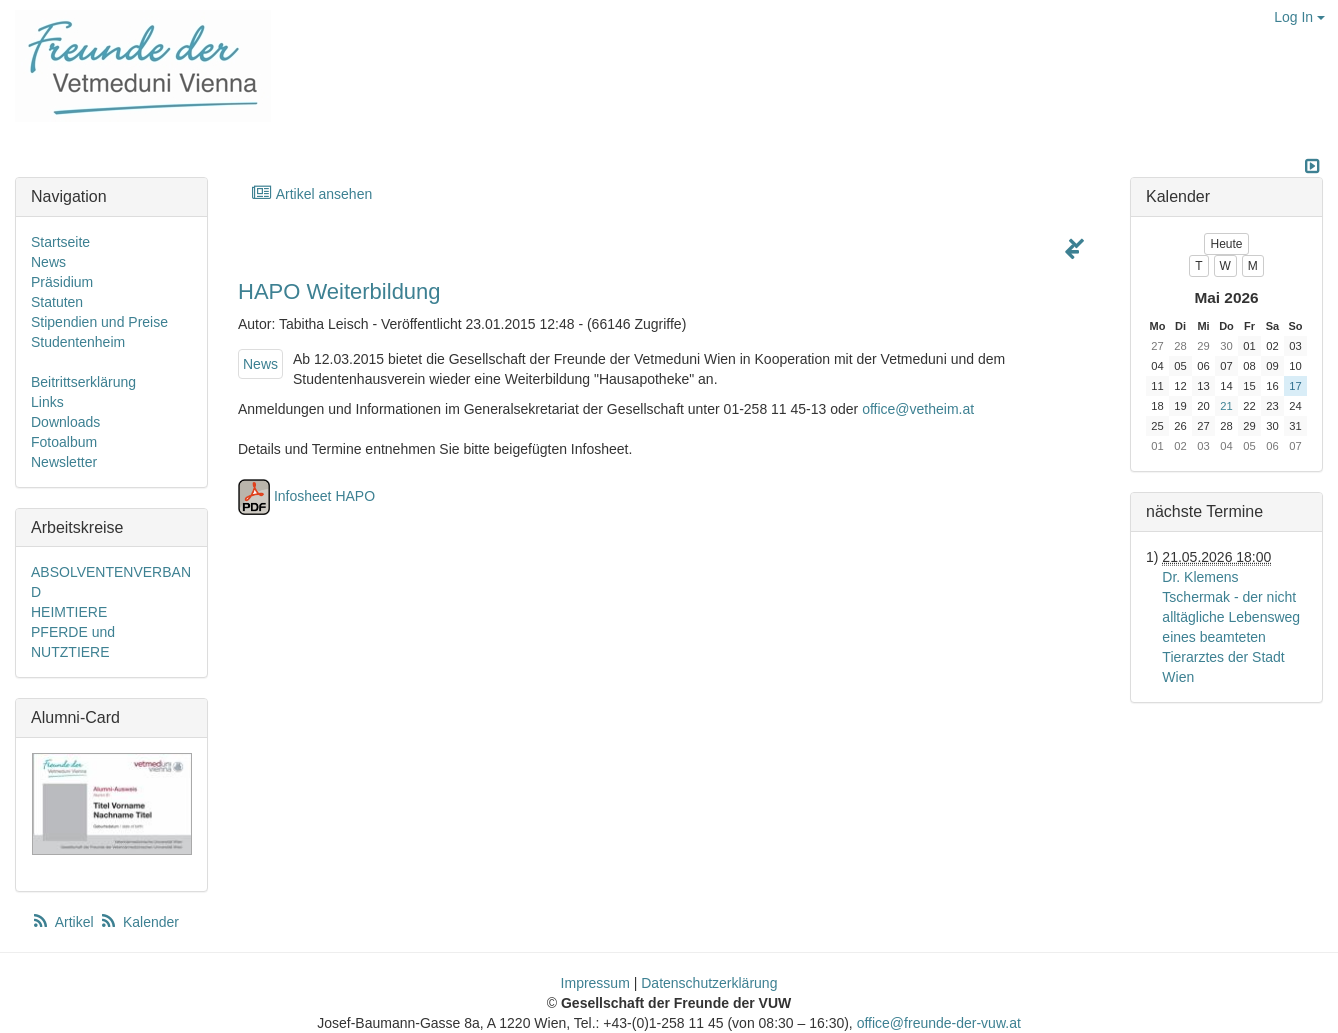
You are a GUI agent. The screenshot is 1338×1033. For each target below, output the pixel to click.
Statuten (57, 302)
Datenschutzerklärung (709, 983)
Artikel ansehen (311, 193)
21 (1226, 406)
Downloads (65, 422)
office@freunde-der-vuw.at (939, 1023)
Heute (1226, 244)
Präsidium (62, 282)
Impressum (595, 983)
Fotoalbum (64, 442)
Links (47, 402)
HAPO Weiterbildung (339, 291)
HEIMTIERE (69, 612)
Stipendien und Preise (99, 322)
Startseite (60, 242)
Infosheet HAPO (324, 496)
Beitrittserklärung (83, 382)
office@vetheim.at (918, 409)
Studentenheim (78, 342)
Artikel (64, 922)
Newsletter (64, 462)
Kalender (139, 922)
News (260, 364)
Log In (1299, 17)
